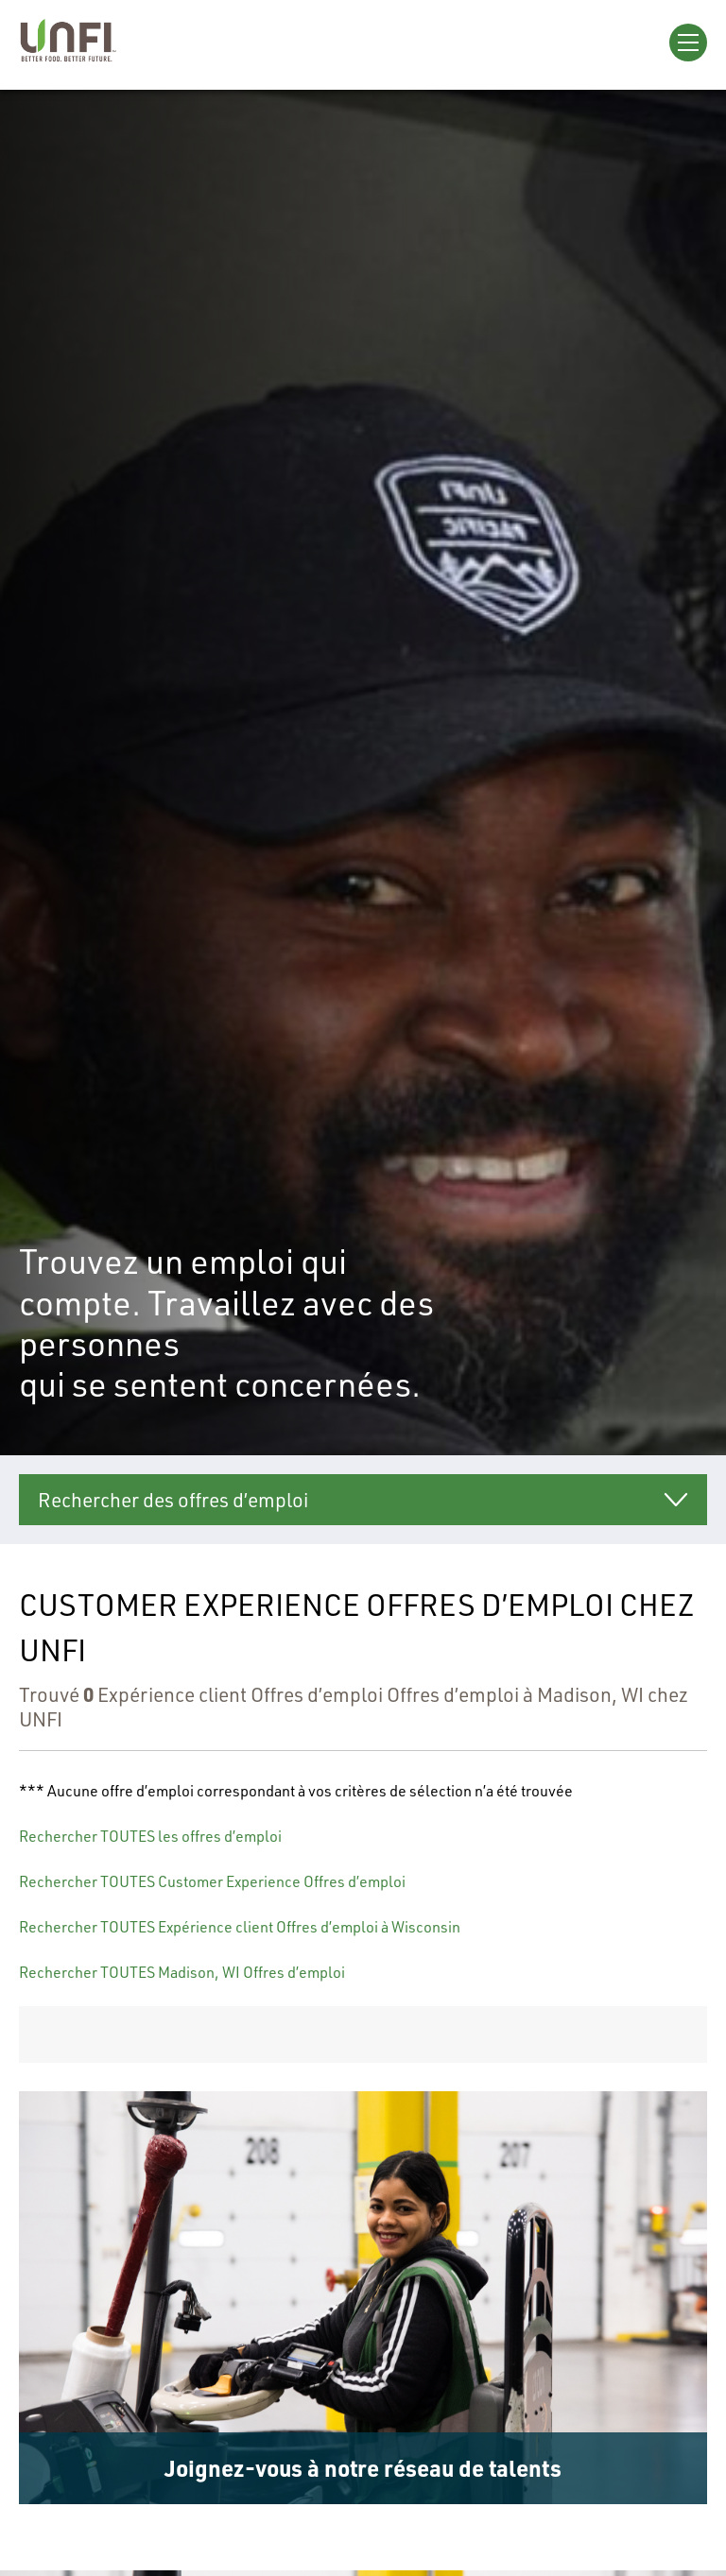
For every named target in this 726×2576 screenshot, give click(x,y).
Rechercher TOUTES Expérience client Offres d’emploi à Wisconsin (239, 1926)
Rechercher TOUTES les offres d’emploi (150, 1836)
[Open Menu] (688, 42)
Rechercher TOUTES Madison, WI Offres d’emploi (182, 1972)
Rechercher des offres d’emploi (173, 1499)
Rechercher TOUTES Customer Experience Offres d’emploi (212, 1881)
